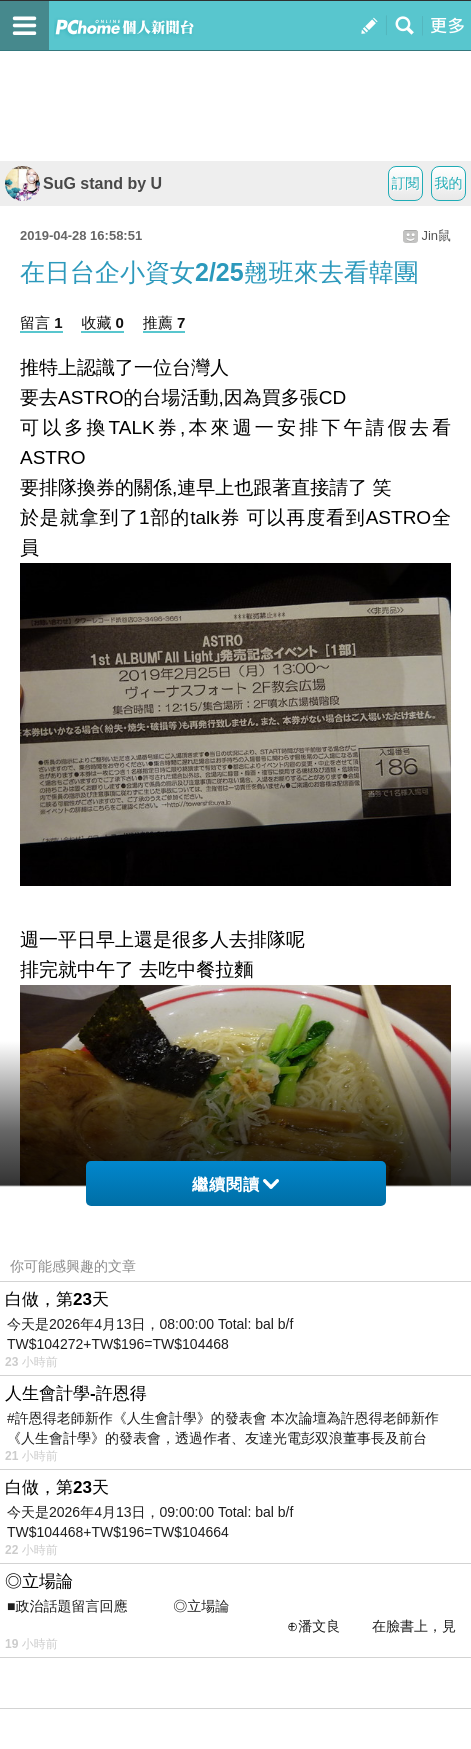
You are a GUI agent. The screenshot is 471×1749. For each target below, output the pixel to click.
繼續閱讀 (235, 1184)
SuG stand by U (83, 183)
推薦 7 (164, 322)
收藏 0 (102, 322)
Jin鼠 (436, 235)
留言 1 (41, 322)
